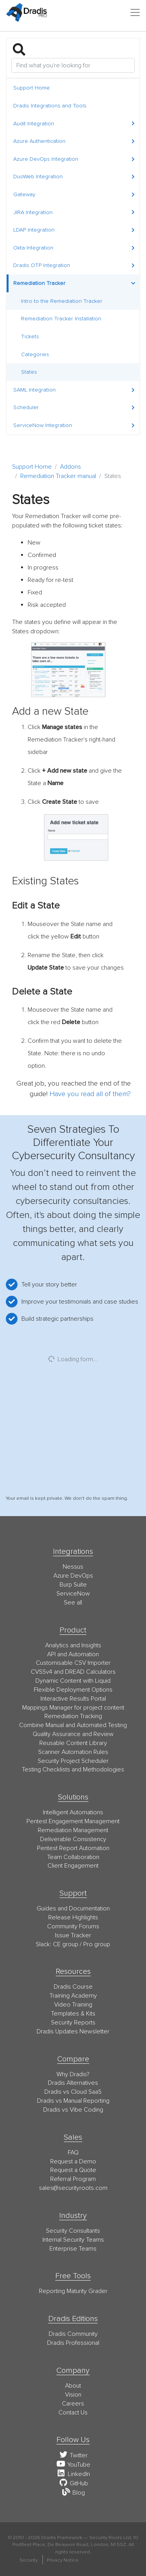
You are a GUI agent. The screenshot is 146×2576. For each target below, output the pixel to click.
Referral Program (73, 2179)
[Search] (73, 65)
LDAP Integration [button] (74, 230)
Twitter (73, 2455)
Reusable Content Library (73, 1743)
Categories (35, 354)
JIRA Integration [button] (74, 212)
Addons (70, 467)
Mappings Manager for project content (73, 1707)
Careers (73, 2403)
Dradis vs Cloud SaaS (73, 2092)
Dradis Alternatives (73, 2083)
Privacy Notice (63, 2560)
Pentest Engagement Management (73, 1821)
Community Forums (73, 1926)
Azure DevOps (73, 1576)
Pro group (96, 1944)
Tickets (30, 336)
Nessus (73, 1567)
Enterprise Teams (73, 2249)
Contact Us (73, 2412)
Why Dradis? (73, 2074)
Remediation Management (73, 1830)
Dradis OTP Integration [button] (74, 265)
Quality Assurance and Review (73, 1734)
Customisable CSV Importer (73, 1663)
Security (28, 2560)
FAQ (73, 2152)
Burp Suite (73, 1584)
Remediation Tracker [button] (74, 283)
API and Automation (73, 1654)
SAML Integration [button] (74, 390)
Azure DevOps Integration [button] (74, 159)
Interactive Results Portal (73, 1699)
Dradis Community (73, 2334)
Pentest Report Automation (73, 1848)
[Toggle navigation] (135, 12)
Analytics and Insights (73, 1645)
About (73, 2386)
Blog (73, 2493)
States (29, 372)
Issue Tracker (73, 1935)
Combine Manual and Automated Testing (73, 1725)
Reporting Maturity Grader (73, 2291)
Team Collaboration (73, 1857)
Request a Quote (73, 2170)
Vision (73, 2395)
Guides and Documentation (73, 1908)
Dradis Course (73, 1987)
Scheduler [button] (74, 407)
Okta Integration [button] (74, 247)
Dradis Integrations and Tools (49, 105)
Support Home (31, 87)
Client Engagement (73, 1866)
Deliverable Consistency (73, 1839)
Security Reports (73, 2022)
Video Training (73, 2004)
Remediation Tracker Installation (61, 318)
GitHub (73, 2483)
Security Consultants (73, 2231)
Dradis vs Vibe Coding (73, 2110)
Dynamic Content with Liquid (73, 1681)
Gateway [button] (74, 194)
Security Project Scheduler (73, 1761)
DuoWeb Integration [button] (74, 176)
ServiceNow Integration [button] (74, 425)
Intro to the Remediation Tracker (61, 301)
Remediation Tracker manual (58, 476)
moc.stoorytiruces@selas (73, 2188)
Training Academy (73, 1996)
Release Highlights (73, 1917)
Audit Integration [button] (74, 123)
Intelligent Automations (73, 1812)
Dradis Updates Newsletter (73, 2031)
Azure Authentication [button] (74, 141)
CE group (65, 1944)
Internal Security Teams (73, 2240)
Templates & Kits (73, 2013)
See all (73, 1602)
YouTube (73, 2465)
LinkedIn (73, 2474)
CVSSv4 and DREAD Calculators (73, 1672)
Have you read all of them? (90, 1093)
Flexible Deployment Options (73, 1690)
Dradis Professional (73, 2343)
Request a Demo (73, 2161)
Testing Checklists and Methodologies (73, 1769)
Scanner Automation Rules (73, 1752)
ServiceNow (73, 1593)
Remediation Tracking (73, 1716)
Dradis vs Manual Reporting (73, 2101)
